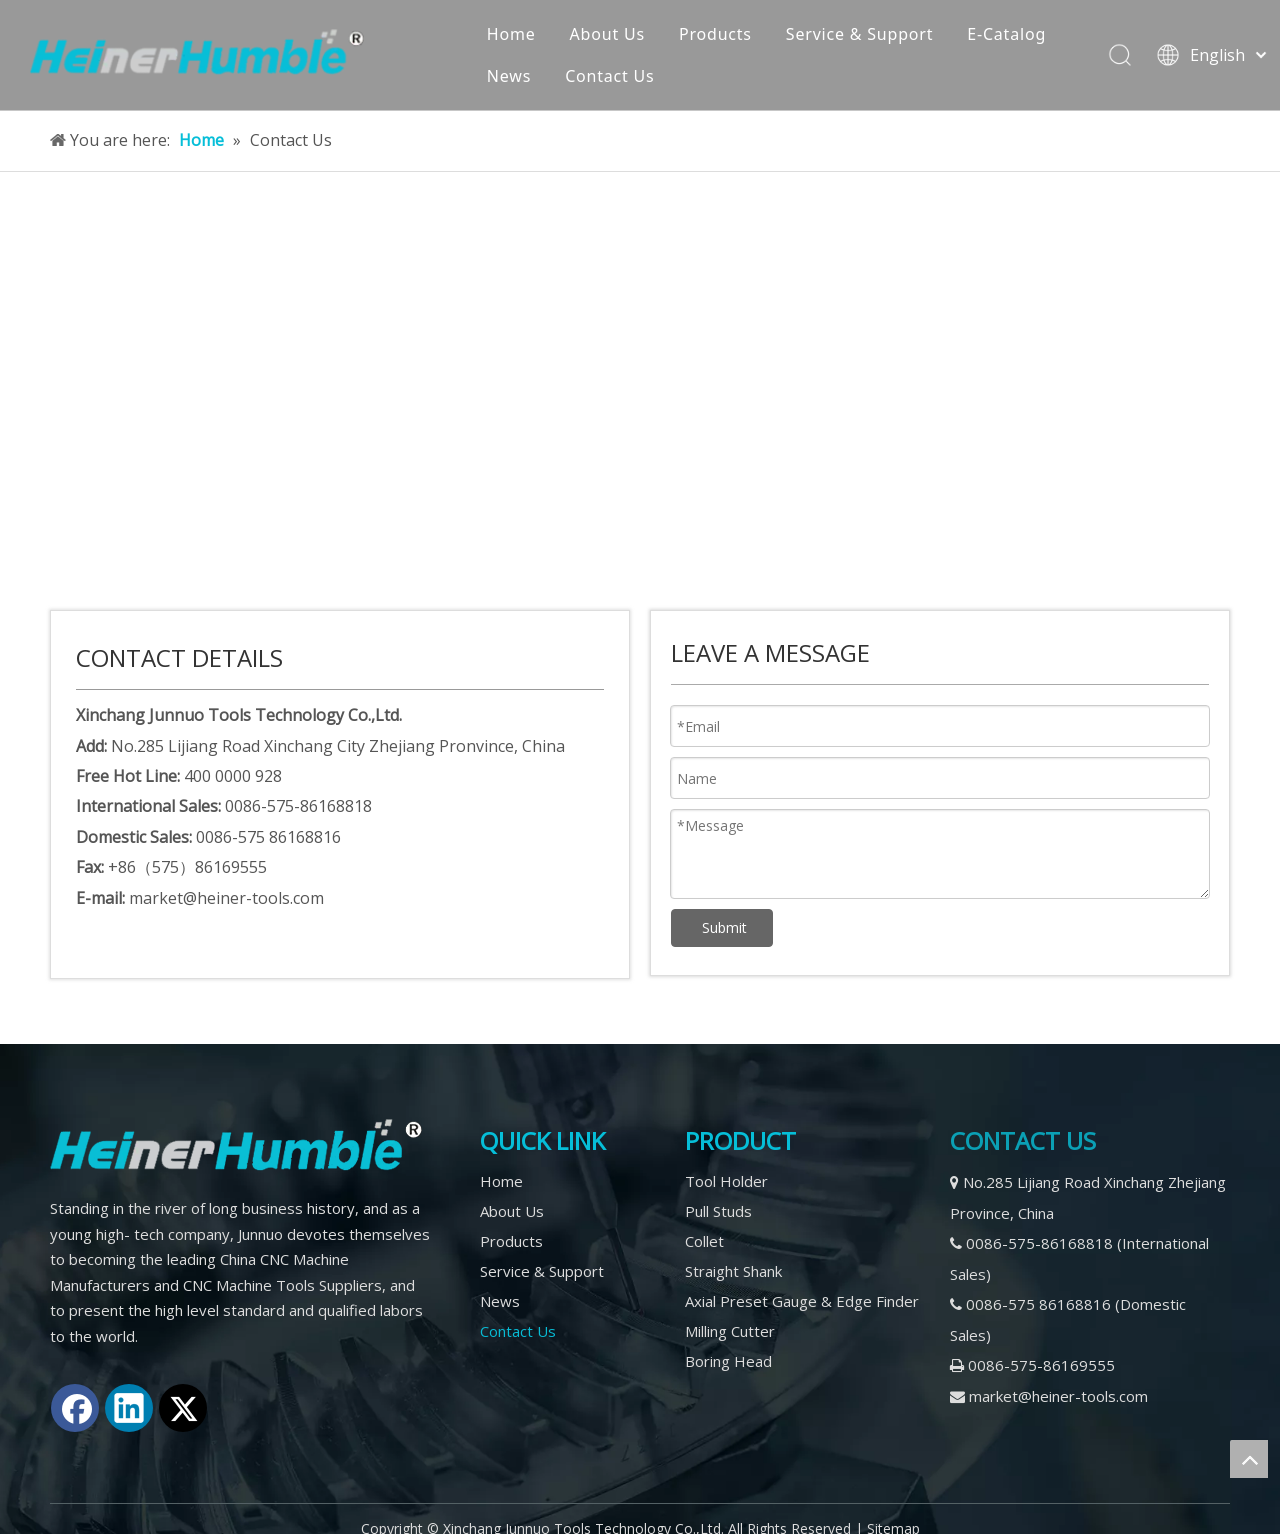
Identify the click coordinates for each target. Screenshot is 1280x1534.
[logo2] (236, 1145)
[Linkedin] (129, 1408)
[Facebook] (75, 1408)
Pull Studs (718, 1211)
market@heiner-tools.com (1058, 1396)
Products (717, 34)
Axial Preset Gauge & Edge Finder (802, 1301)
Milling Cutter (730, 1331)
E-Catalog (1008, 34)
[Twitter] (183, 1408)
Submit (724, 927)
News (511, 76)
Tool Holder (726, 1181)
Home (513, 34)
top (1249, 1459)
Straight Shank (733, 1271)
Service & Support (861, 34)
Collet (704, 1241)
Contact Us (611, 76)
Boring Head (728, 1361)
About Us (608, 34)
